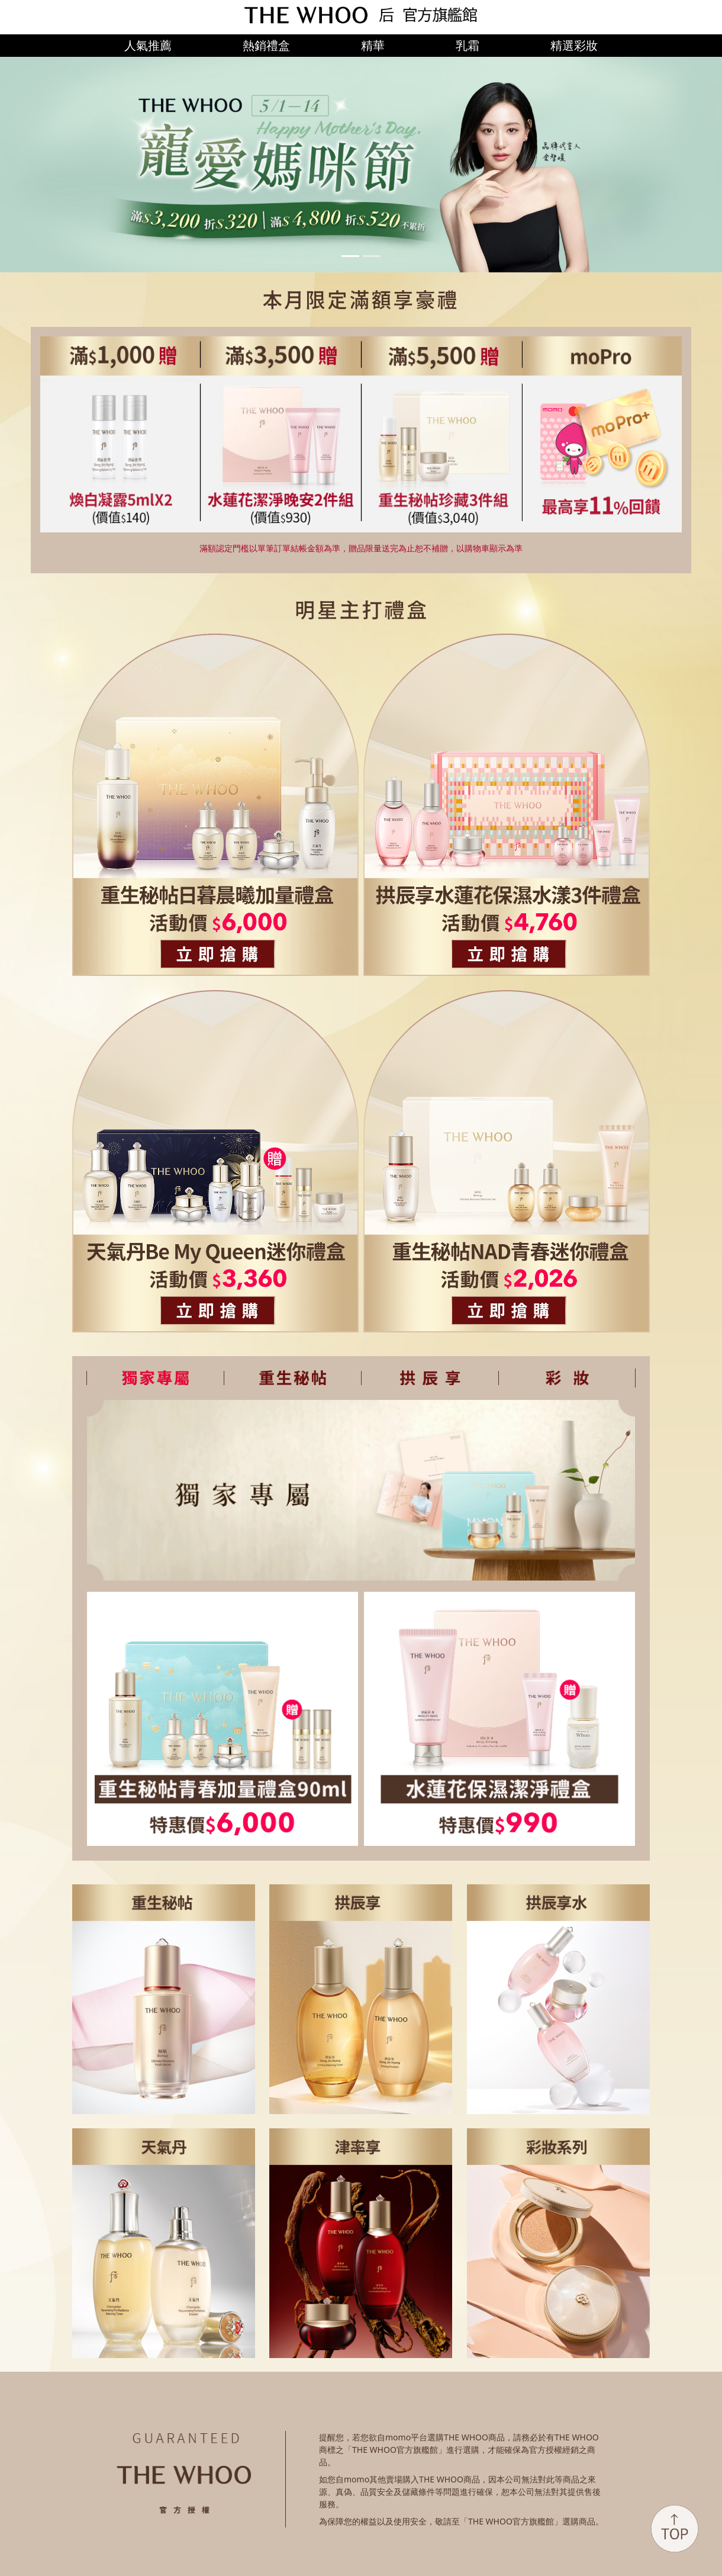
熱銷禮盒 (266, 45)
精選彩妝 (574, 45)
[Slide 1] (350, 256)
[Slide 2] (372, 256)
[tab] (155, 1377)
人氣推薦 (148, 45)
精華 (373, 45)
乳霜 (467, 45)
